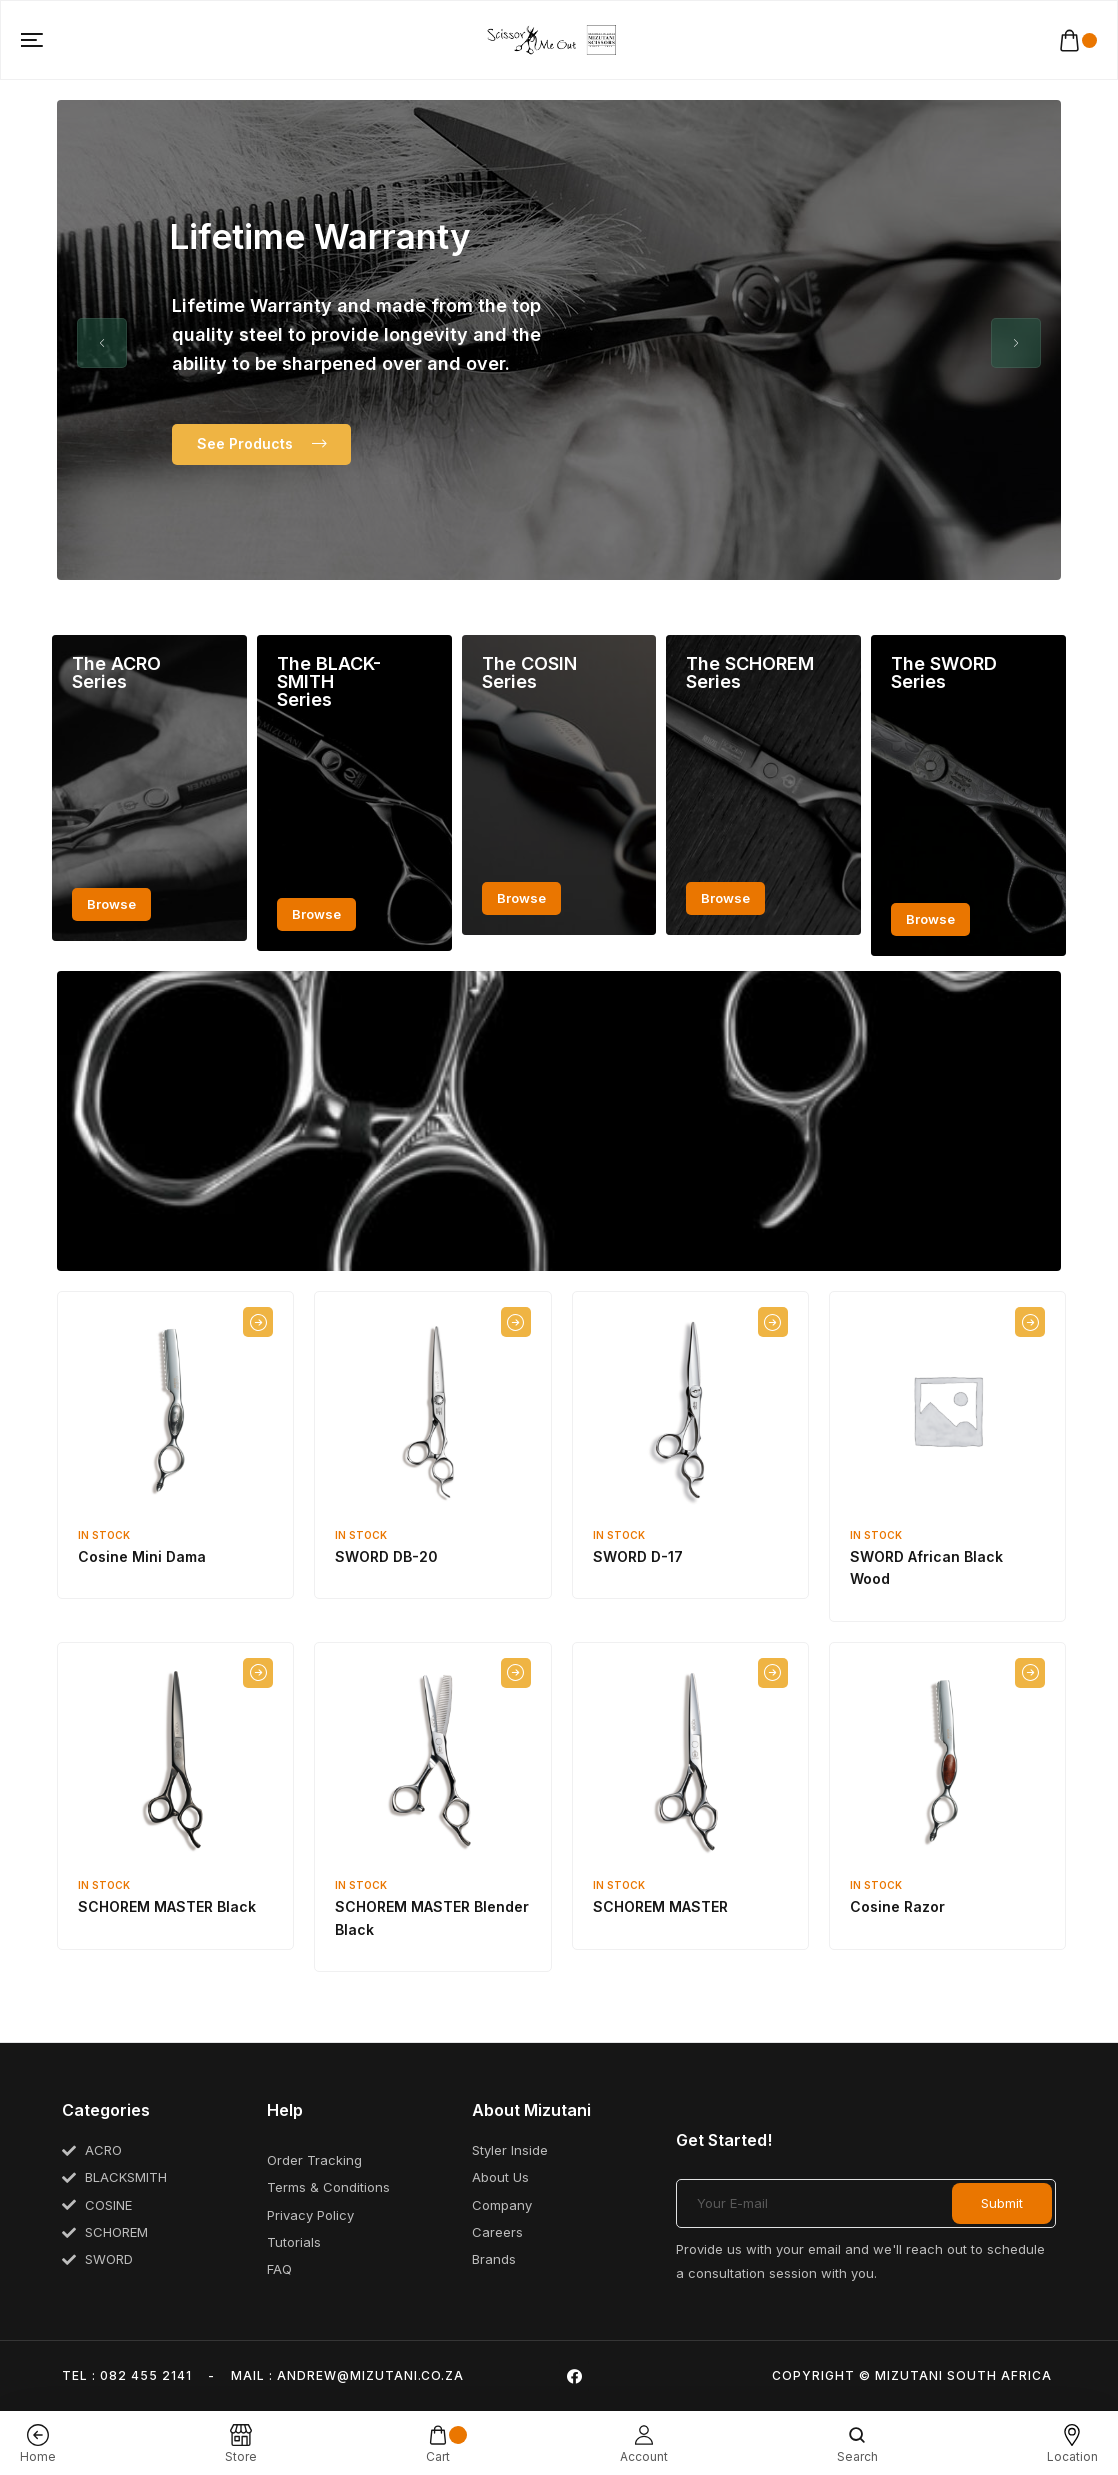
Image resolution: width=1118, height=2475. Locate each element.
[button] (102, 343)
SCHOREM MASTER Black (167, 1906)
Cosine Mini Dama (142, 1556)
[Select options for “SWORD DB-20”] (516, 1322)
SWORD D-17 (638, 1556)
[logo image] (551, 39)
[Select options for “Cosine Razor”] (1030, 1673)
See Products (261, 443)
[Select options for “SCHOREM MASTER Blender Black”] (516, 1673)
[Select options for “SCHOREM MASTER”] (773, 1673)
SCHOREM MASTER (660, 1906)
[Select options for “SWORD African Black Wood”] (1030, 1322)
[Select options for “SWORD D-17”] (773, 1322)
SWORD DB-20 (386, 1556)
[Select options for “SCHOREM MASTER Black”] (258, 1673)
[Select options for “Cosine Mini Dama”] (258, 1322)
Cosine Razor (897, 1906)
